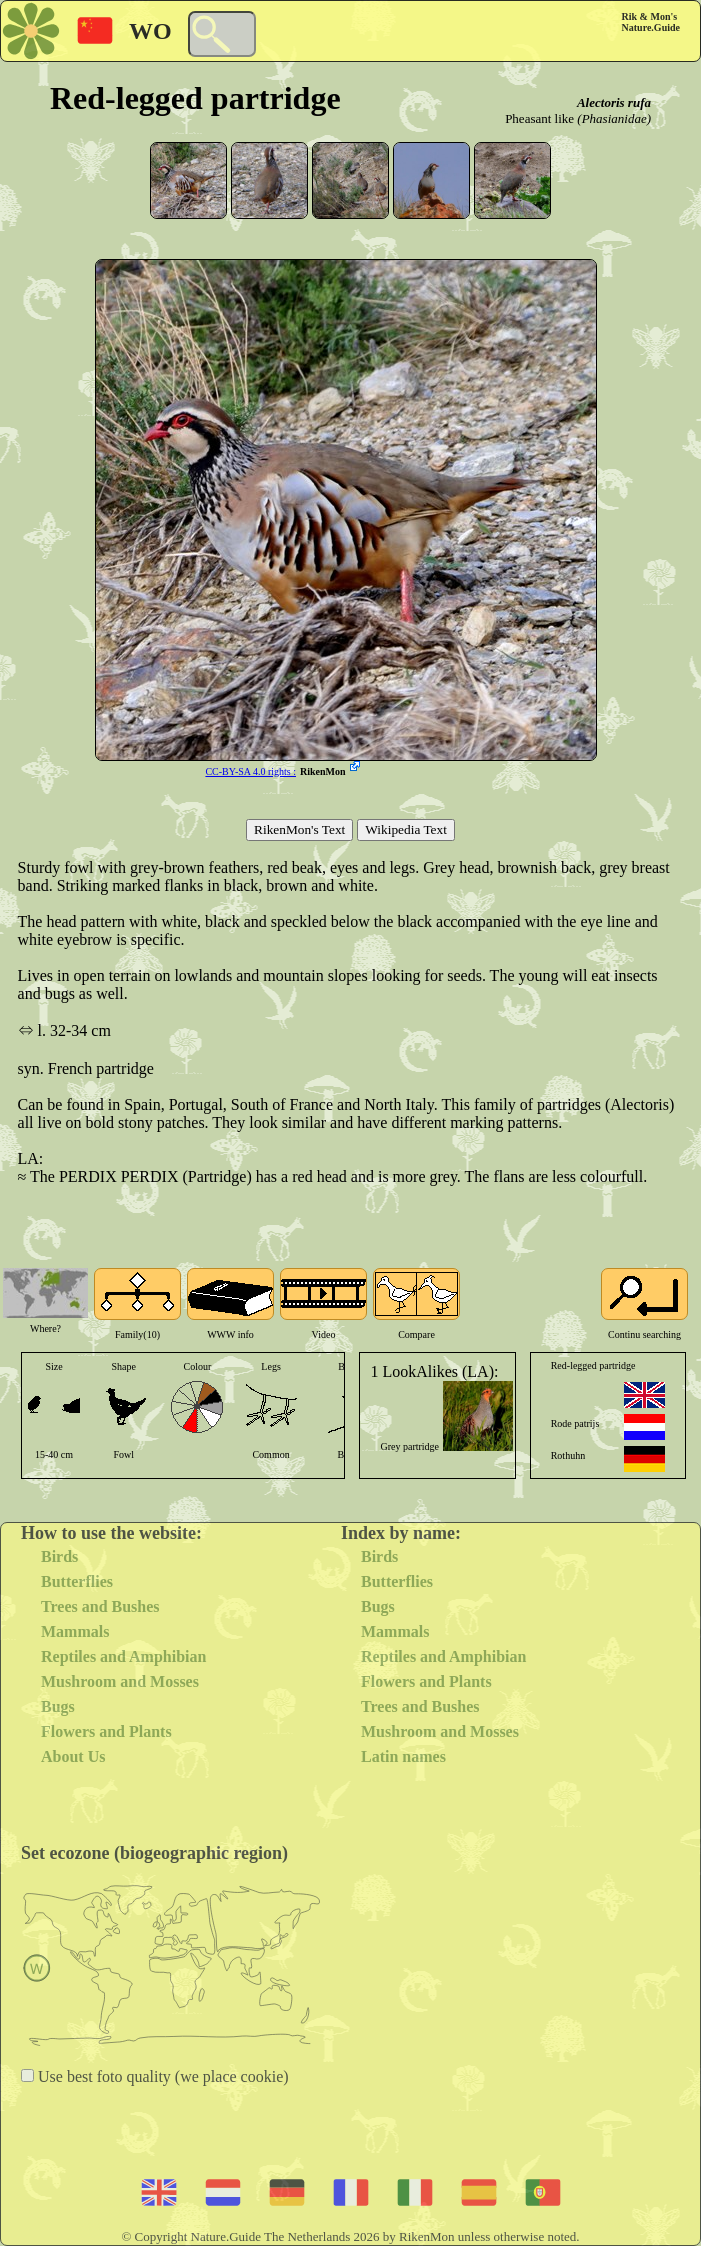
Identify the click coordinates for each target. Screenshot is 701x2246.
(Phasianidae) (614, 118)
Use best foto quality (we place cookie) (161, 2076)
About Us (73, 1756)
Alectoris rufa (614, 102)
